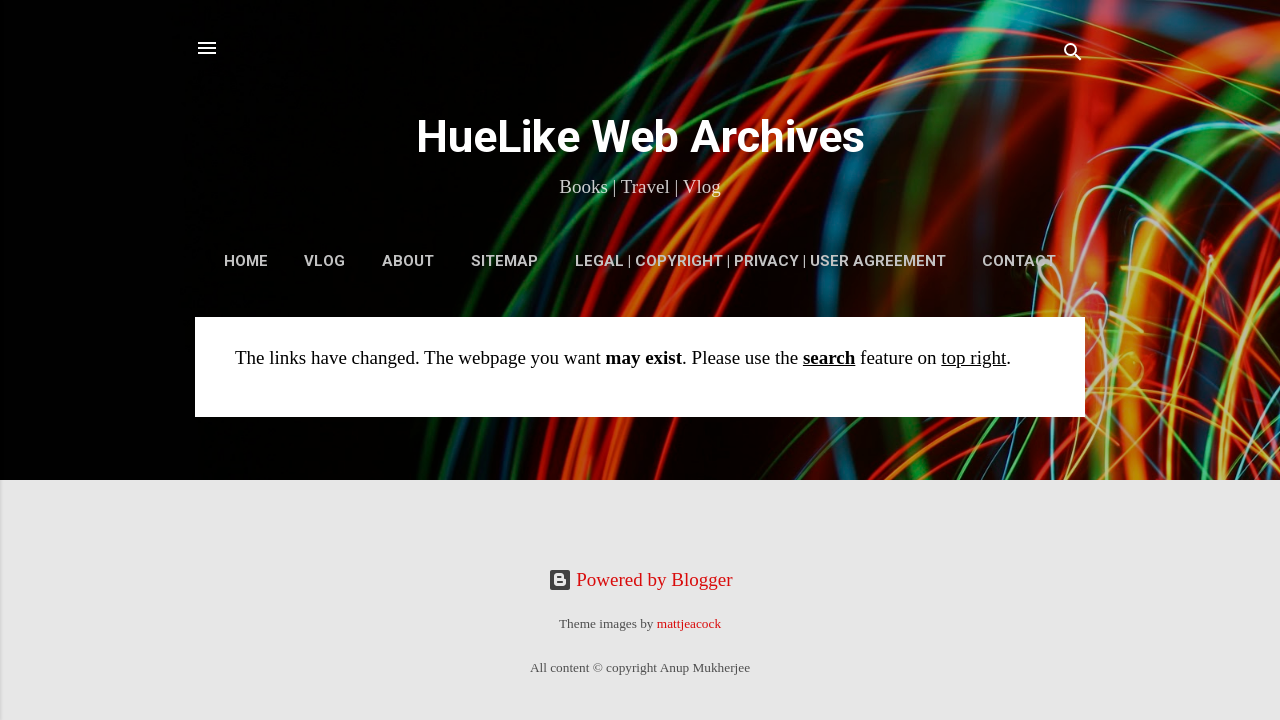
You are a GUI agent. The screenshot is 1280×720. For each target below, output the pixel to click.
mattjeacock (689, 623)
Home (246, 261)
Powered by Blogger (640, 579)
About (408, 261)
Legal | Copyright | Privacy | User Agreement (760, 261)
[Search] (1073, 54)
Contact (1019, 261)
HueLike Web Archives (640, 136)
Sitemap (504, 261)
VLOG (324, 261)
